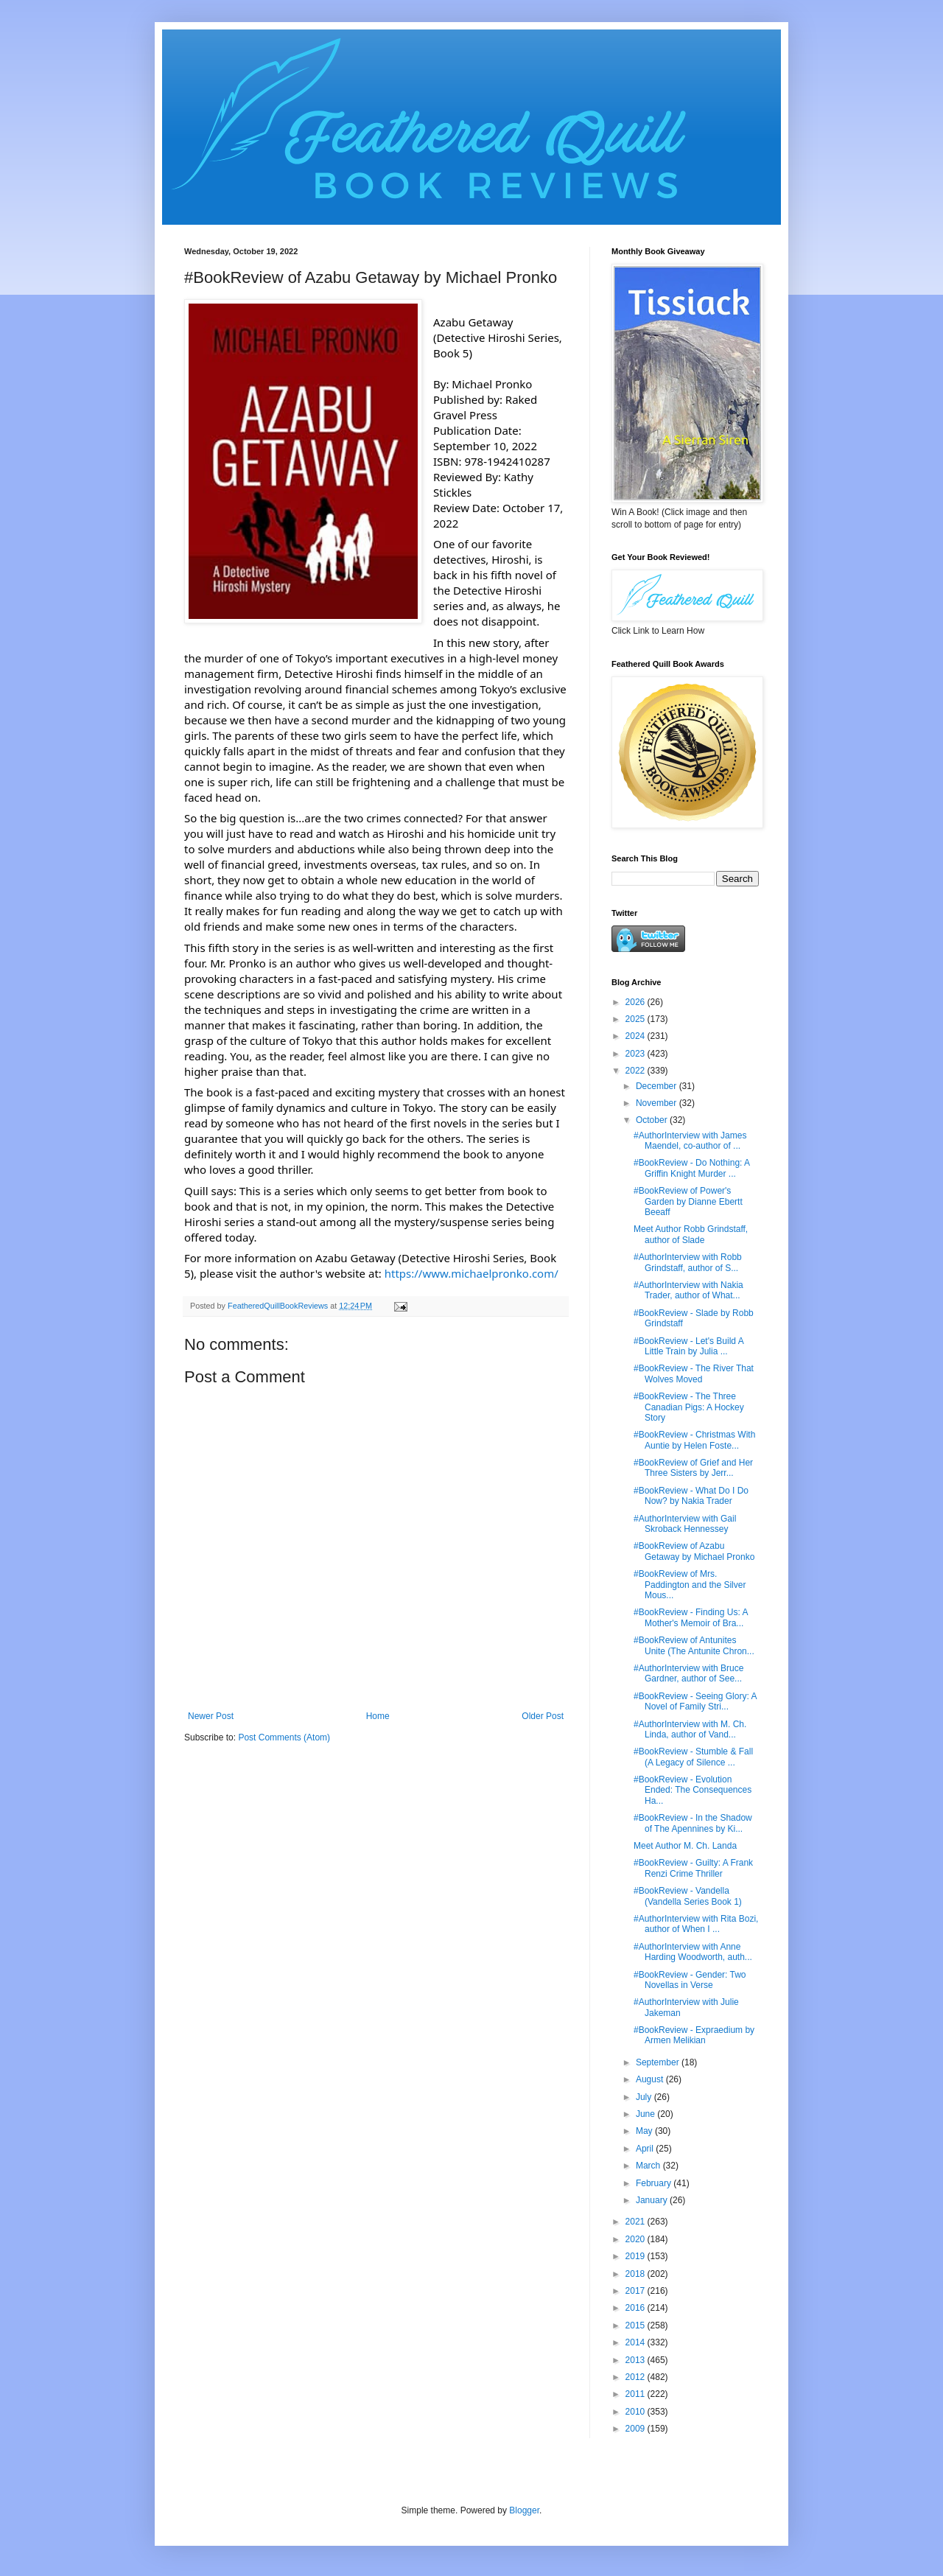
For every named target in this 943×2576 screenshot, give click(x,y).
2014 (636, 2342)
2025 (636, 1019)
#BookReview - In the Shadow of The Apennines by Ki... (693, 1823)
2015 (636, 2325)
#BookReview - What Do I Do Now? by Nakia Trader (691, 1495)
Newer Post (211, 1716)
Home (378, 1716)
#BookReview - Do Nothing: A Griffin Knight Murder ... (691, 1168)
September (658, 2062)
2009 (636, 2428)
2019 (636, 2256)
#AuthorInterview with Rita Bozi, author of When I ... (696, 1924)
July (645, 2097)
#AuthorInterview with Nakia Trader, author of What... (688, 1290)
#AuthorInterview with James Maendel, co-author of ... (690, 1140)
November (657, 1103)
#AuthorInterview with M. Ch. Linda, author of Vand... (690, 1729)
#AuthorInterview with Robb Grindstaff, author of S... (688, 1262)
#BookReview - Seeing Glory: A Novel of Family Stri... (695, 1701)
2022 (636, 1070)
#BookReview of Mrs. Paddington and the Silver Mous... (690, 1584)
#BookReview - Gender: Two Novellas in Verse (690, 1980)
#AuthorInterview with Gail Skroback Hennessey (685, 1523)
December (657, 1086)
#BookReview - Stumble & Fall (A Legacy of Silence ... (693, 1756)
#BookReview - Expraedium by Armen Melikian (694, 2035)
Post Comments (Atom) (284, 1737)
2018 (636, 2274)
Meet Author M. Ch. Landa (685, 1846)
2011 (636, 2394)
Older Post (543, 1716)
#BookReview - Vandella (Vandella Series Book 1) (688, 1896)
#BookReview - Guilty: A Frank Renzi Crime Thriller (693, 1868)
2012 (636, 2377)
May (645, 2131)
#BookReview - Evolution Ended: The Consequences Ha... (692, 1790)
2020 (636, 2239)
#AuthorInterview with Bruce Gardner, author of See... (688, 1673)
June (646, 2114)
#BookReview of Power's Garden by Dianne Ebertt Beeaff (688, 1201)
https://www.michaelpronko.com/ (471, 1273)
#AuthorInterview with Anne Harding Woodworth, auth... (693, 1952)
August (651, 2079)
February (654, 2183)
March (649, 2165)
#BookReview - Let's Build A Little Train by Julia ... (688, 1346)
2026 (636, 1002)
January (653, 2200)
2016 (636, 2308)
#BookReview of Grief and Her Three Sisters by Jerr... (693, 1467)
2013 (636, 2360)
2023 (636, 1054)
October (653, 1120)
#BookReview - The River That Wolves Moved (694, 1373)
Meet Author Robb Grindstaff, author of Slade (691, 1234)
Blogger (524, 2510)
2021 (636, 2221)
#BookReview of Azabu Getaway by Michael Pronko (694, 1551)
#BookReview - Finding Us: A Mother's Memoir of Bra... (691, 1617)
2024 (636, 1036)
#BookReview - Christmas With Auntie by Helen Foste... (694, 1439)
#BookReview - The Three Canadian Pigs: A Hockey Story (689, 1407)
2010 (636, 2412)
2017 (636, 2291)
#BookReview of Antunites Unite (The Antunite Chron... (694, 1645)
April (646, 2148)
